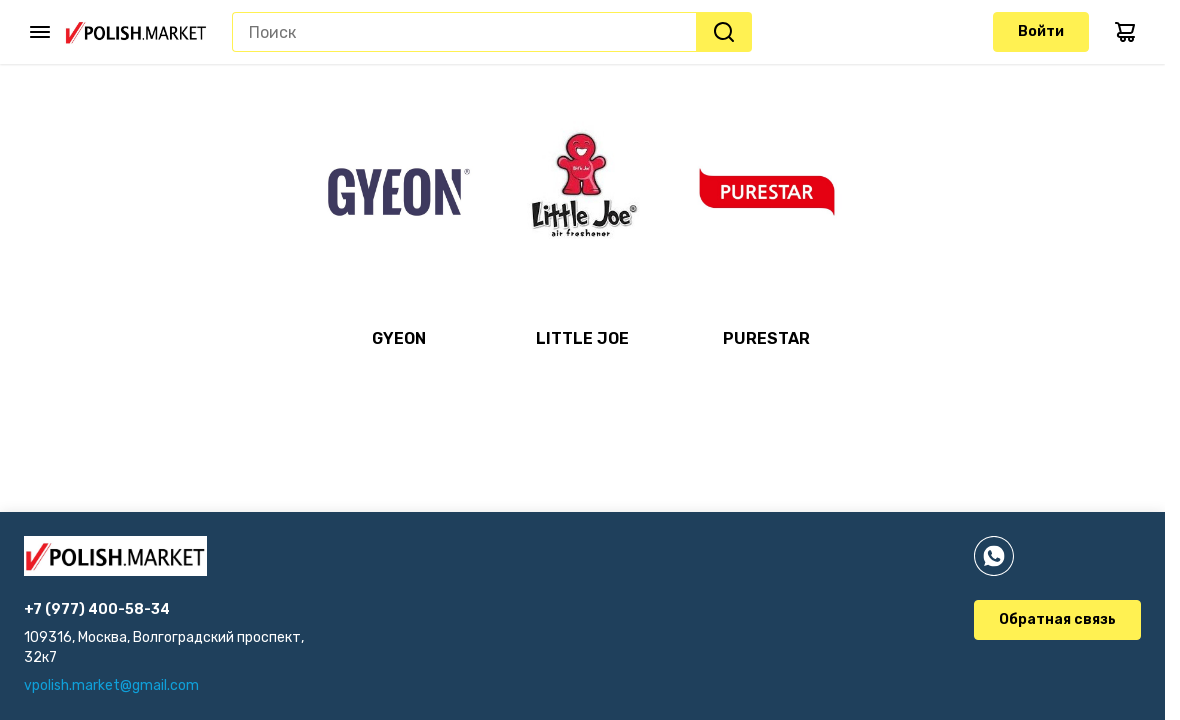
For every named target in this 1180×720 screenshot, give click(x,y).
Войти (1041, 31)
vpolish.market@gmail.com (111, 685)
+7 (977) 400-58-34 (97, 609)
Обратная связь (1057, 619)
